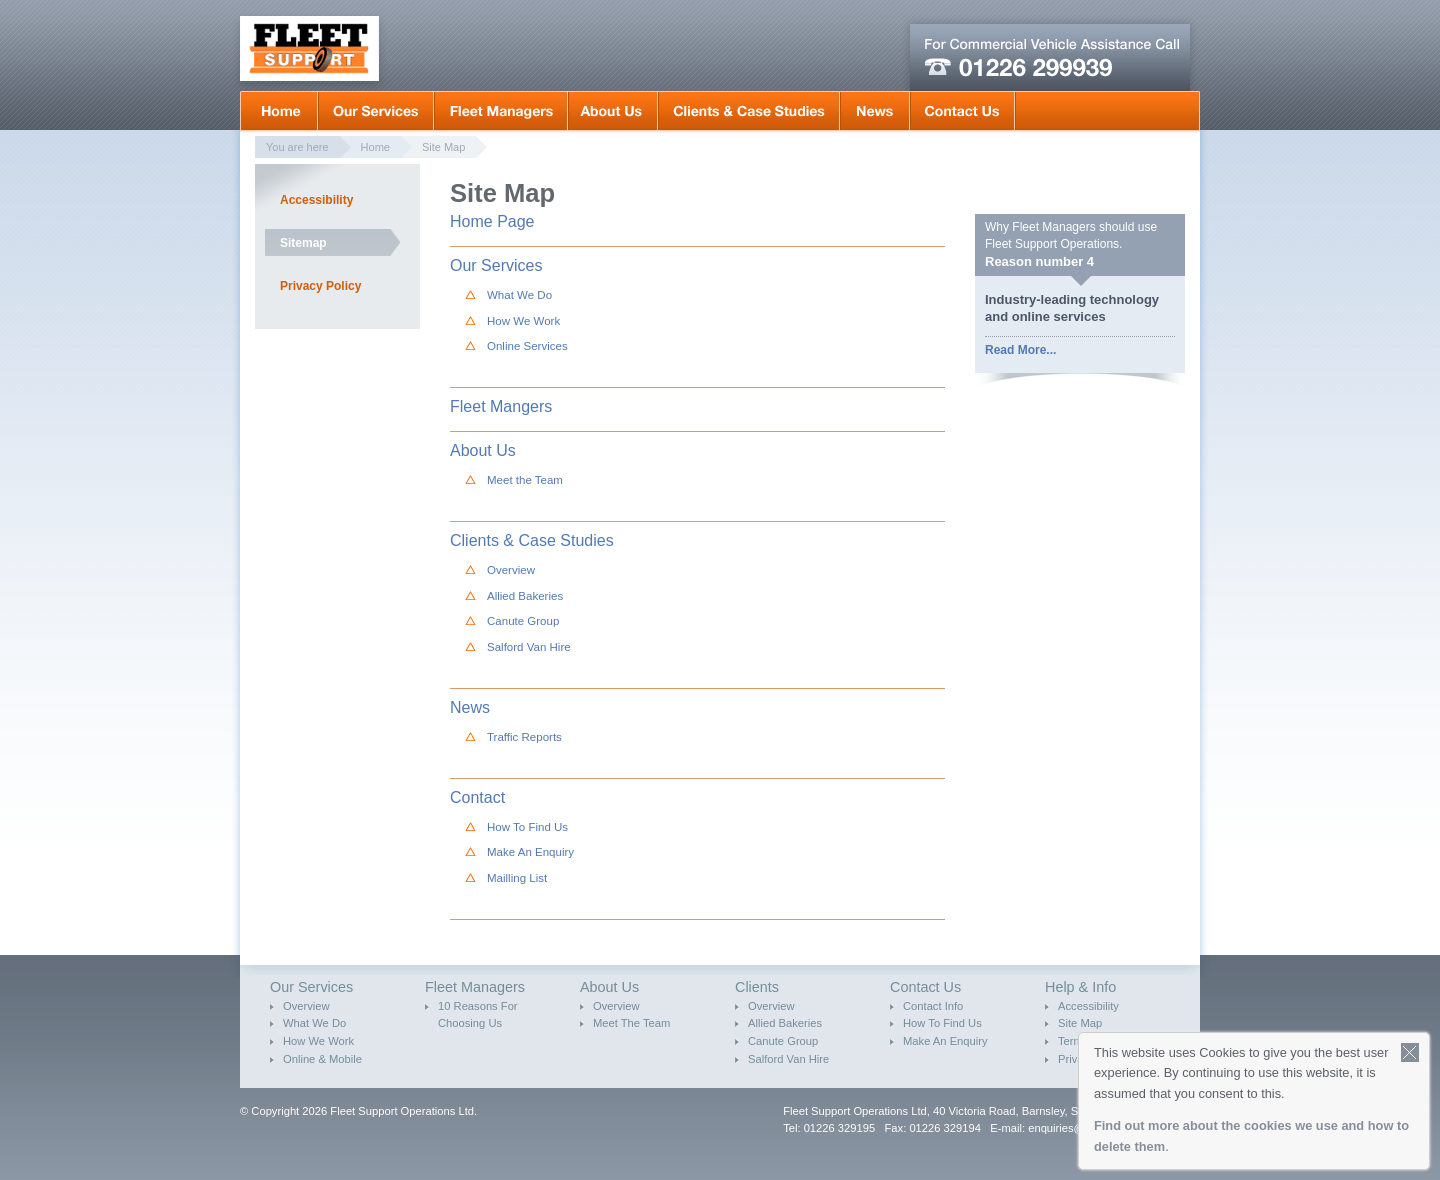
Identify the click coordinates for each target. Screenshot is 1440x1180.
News (875, 111)
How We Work (523, 321)
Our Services (376, 111)
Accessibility (316, 200)
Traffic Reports (524, 737)
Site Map (443, 147)
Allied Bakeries (525, 596)
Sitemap (303, 243)
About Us (613, 111)
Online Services (527, 346)
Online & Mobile (322, 1059)
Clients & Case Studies (749, 111)
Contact (477, 797)
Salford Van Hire (529, 647)
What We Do (519, 295)
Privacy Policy (320, 286)
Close (1410, 1052)
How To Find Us (527, 827)
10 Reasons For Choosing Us (478, 1015)
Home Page (492, 221)
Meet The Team (631, 1023)
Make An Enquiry (530, 852)
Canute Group (523, 621)
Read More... (1020, 350)
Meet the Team (525, 480)
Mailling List (517, 878)
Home (279, 111)
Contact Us (962, 111)
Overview (511, 570)
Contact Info (933, 1006)
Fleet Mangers (501, 111)
